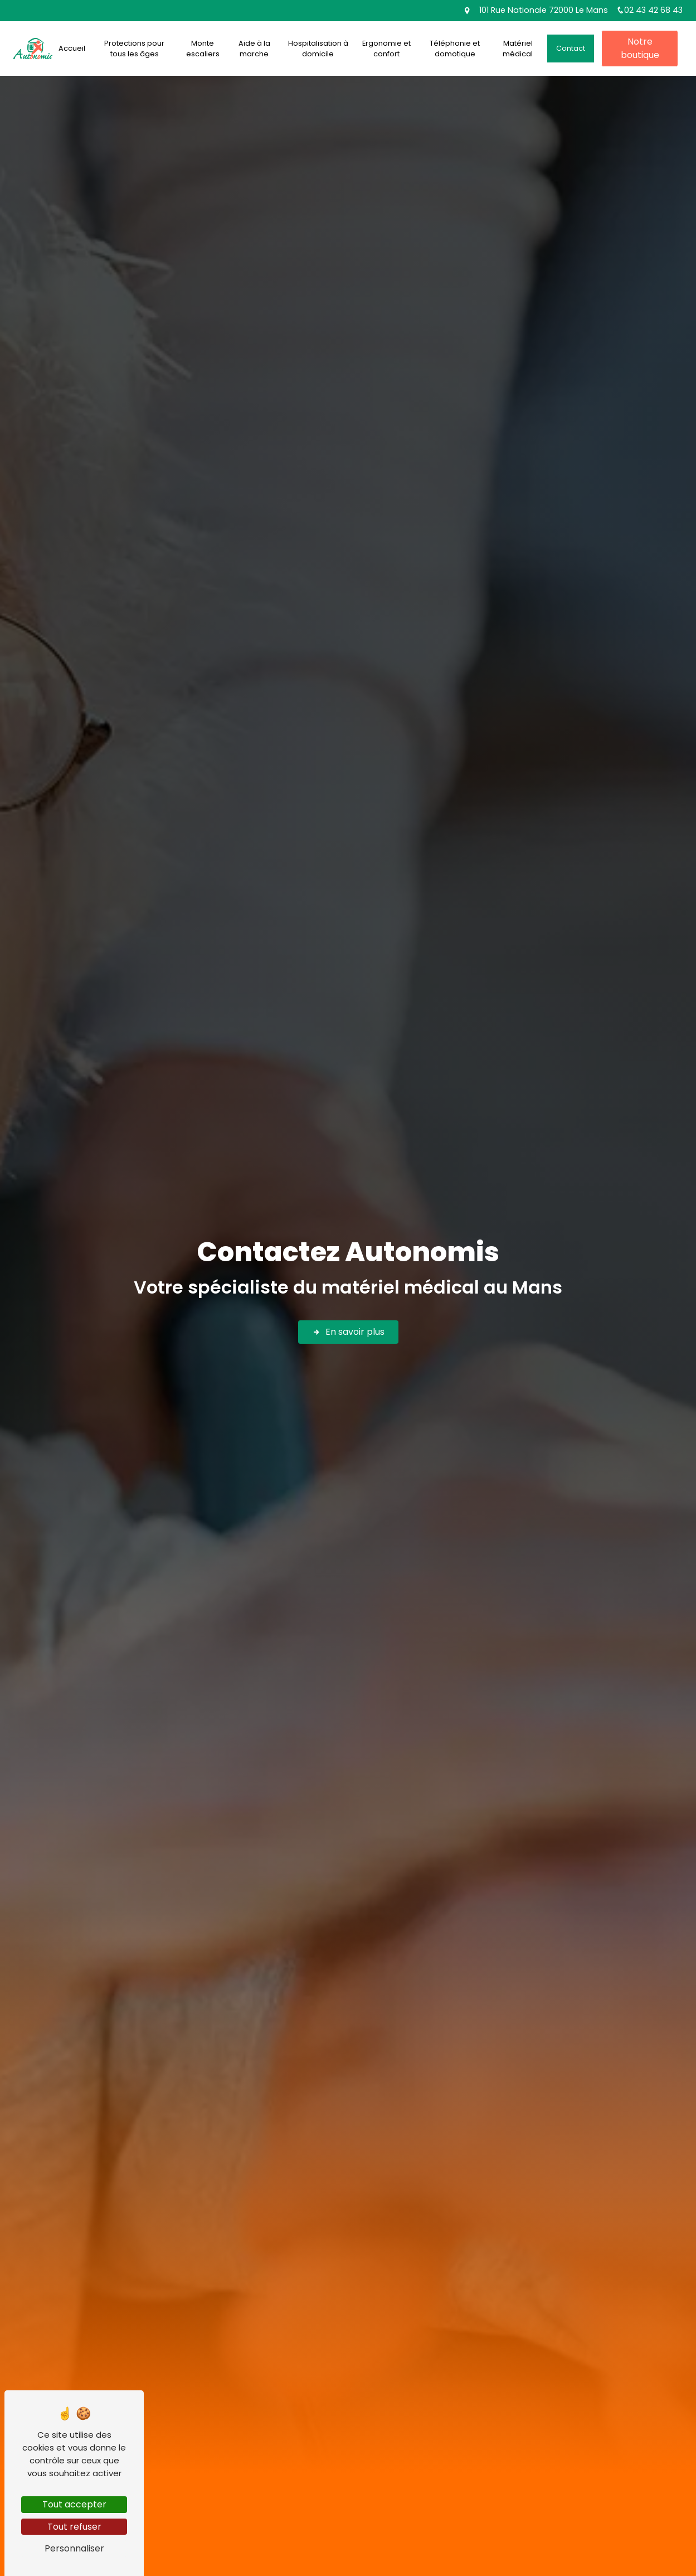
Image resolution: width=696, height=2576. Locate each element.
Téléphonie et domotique (455, 48)
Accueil (72, 48)
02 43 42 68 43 (649, 10)
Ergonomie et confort (386, 48)
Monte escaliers (203, 48)
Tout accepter (74, 2504)
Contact (570, 48)
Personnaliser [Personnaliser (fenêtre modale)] (74, 2548)
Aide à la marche (254, 48)
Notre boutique (640, 48)
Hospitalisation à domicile (318, 48)
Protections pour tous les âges (134, 48)
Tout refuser (74, 2526)
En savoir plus (348, 1332)
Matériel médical (518, 48)
